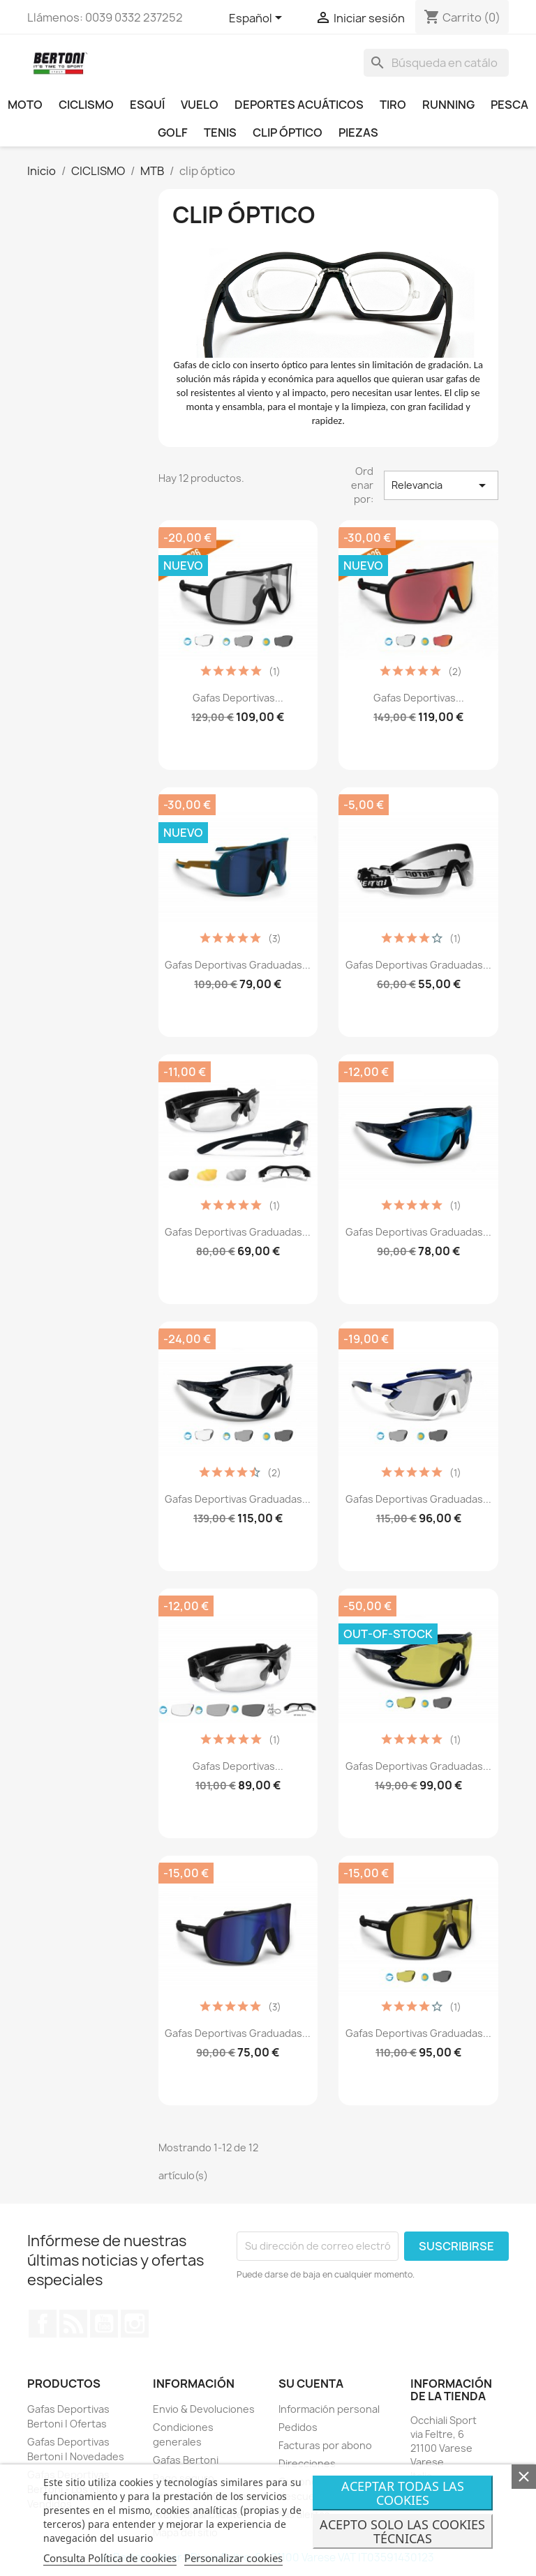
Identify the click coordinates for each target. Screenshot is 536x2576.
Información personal (329, 2409)
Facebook (43, 2324)
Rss (73, 2324)
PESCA (509, 104)
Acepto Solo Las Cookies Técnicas (402, 2531)
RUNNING (448, 104)
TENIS (220, 132)
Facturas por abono (325, 2445)
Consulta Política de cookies (110, 2558)
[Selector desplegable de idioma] (258, 18)
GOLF (173, 132)
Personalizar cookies (233, 2558)
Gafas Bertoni (185, 2460)
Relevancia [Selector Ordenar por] (441, 485)
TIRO (393, 104)
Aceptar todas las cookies (402, 2493)
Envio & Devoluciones (204, 2409)
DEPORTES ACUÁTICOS (299, 104)
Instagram (135, 2324)
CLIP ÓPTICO (287, 132)
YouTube (104, 2324)
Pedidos (298, 2427)
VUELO (199, 104)
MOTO (25, 104)
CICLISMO (86, 104)
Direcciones (307, 2463)
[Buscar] (436, 63)
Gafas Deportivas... (238, 697)
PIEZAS (358, 132)
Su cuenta (310, 2383)
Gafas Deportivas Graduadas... (238, 964)
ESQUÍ (147, 104)
